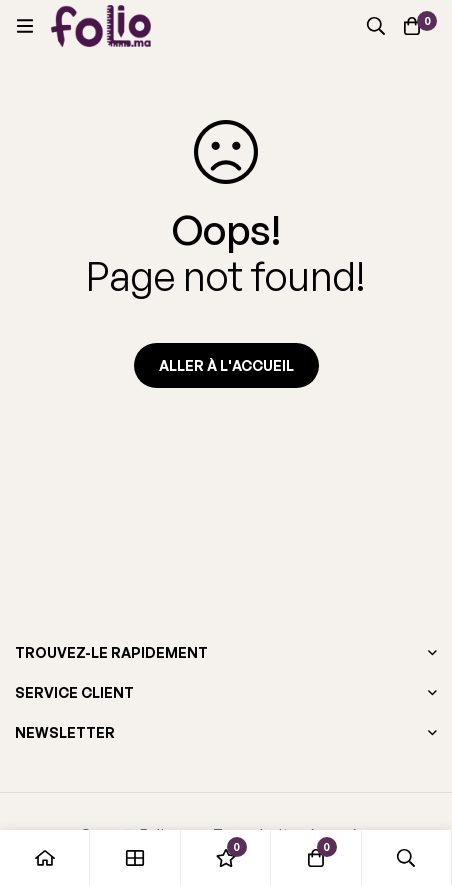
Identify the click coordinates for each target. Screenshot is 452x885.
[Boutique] (135, 857)
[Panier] (412, 26)
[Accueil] (45, 857)
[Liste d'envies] (226, 857)
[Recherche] (376, 26)
